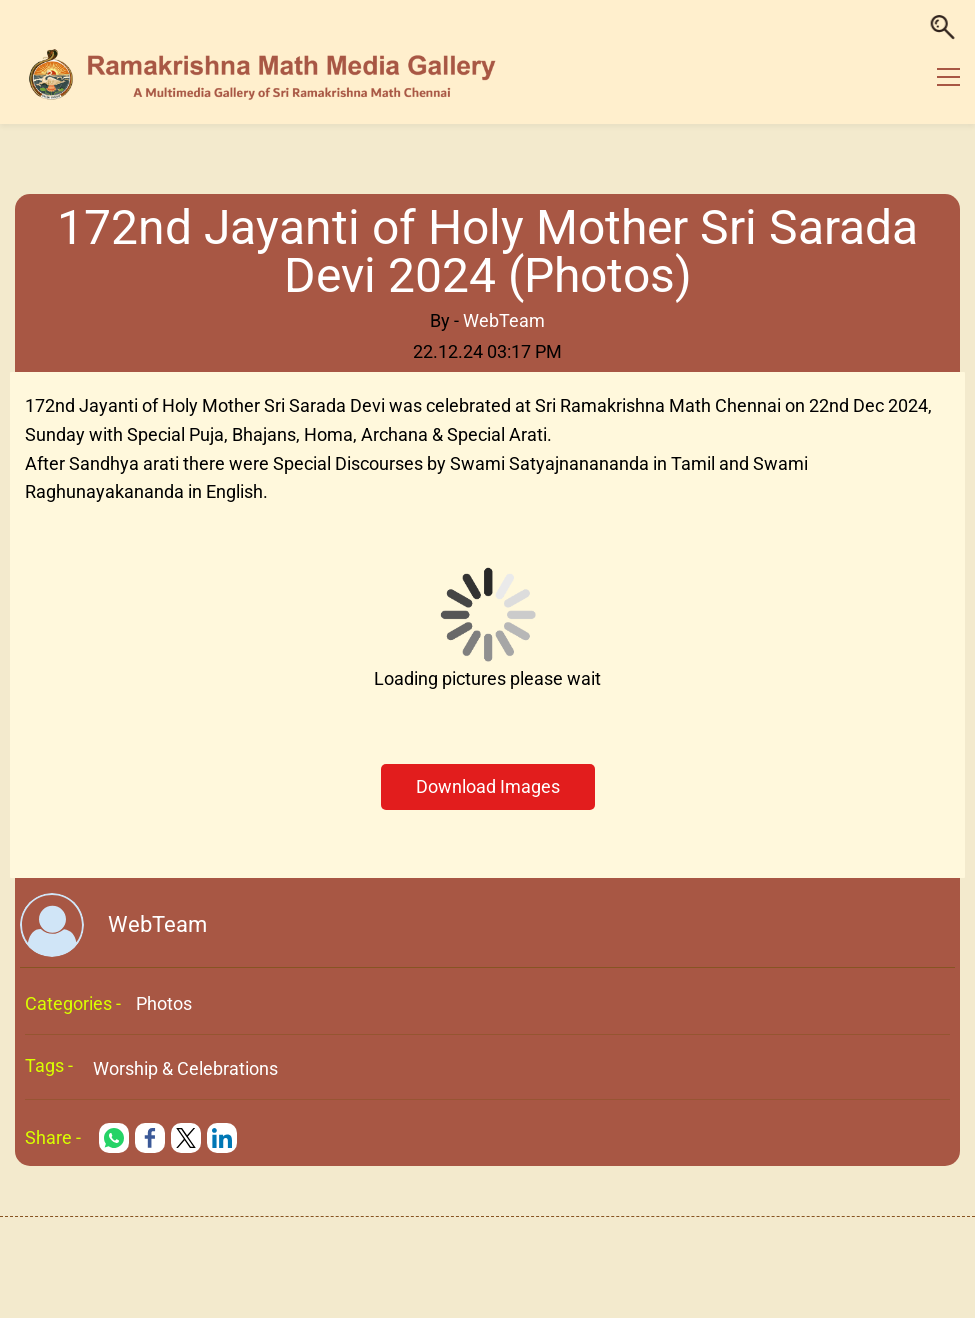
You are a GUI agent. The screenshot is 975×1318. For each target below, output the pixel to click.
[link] (114, 1138)
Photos (164, 1003)
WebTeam (504, 320)
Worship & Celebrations (185, 1068)
